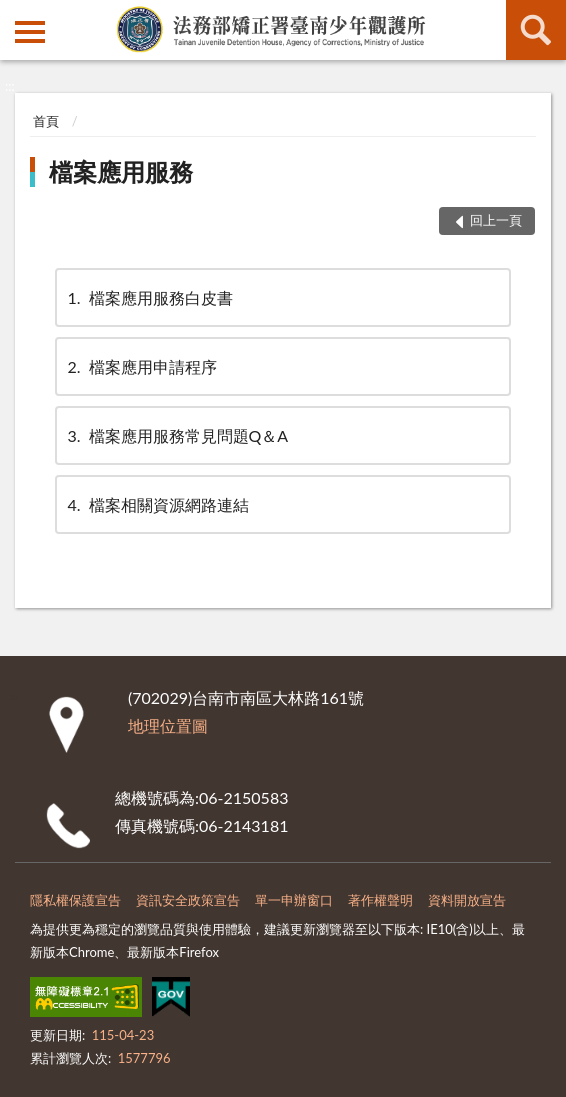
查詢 (536, 30)
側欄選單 (30, 32)
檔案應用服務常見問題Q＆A (177, 435)
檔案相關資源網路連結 (157, 504)
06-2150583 (243, 797)
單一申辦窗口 (294, 900)
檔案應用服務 (121, 171)
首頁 (46, 121)
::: (16, 15)
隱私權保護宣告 (75, 900)
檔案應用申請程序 (141, 366)
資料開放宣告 (467, 900)
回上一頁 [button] (496, 220)
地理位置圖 (168, 725)
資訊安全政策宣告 (188, 900)
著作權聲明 (380, 900)
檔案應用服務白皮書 (149, 297)
